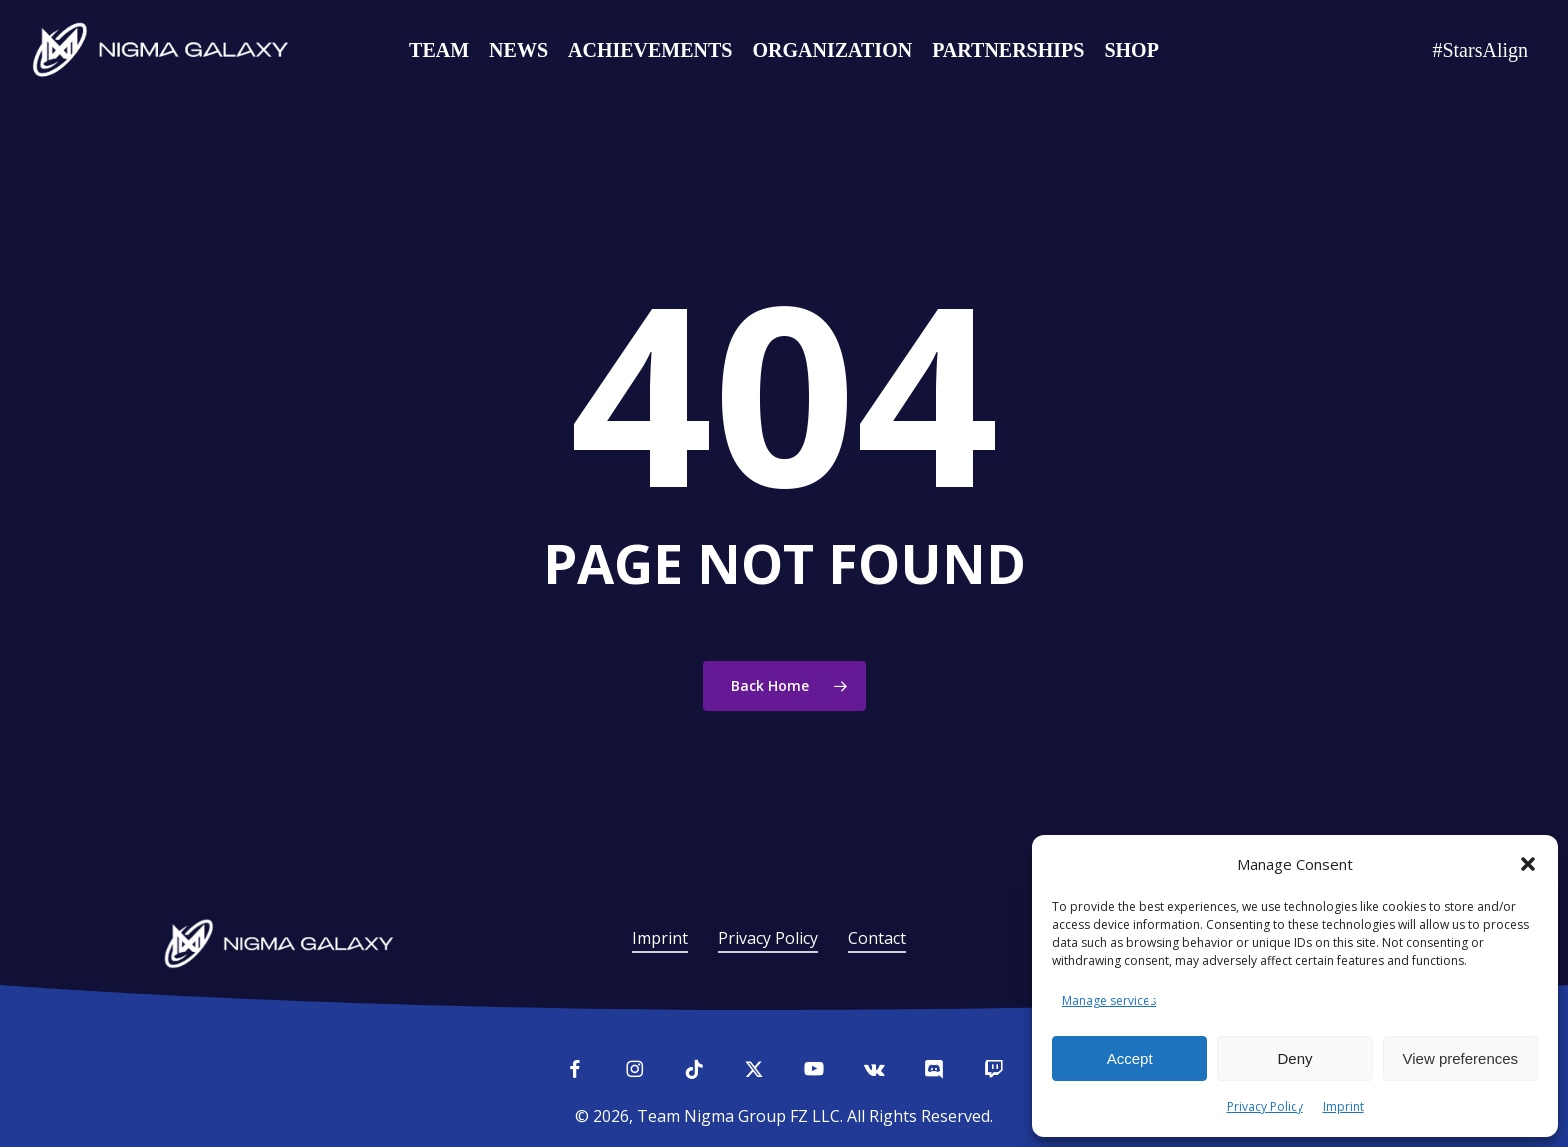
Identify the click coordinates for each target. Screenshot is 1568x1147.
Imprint (1343, 1106)
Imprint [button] (660, 938)
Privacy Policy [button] (768, 938)
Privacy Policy (1265, 1106)
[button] (1528, 864)
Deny (1294, 1058)
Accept (1130, 1058)
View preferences (1461, 1058)
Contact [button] (877, 938)
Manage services (1109, 1000)
